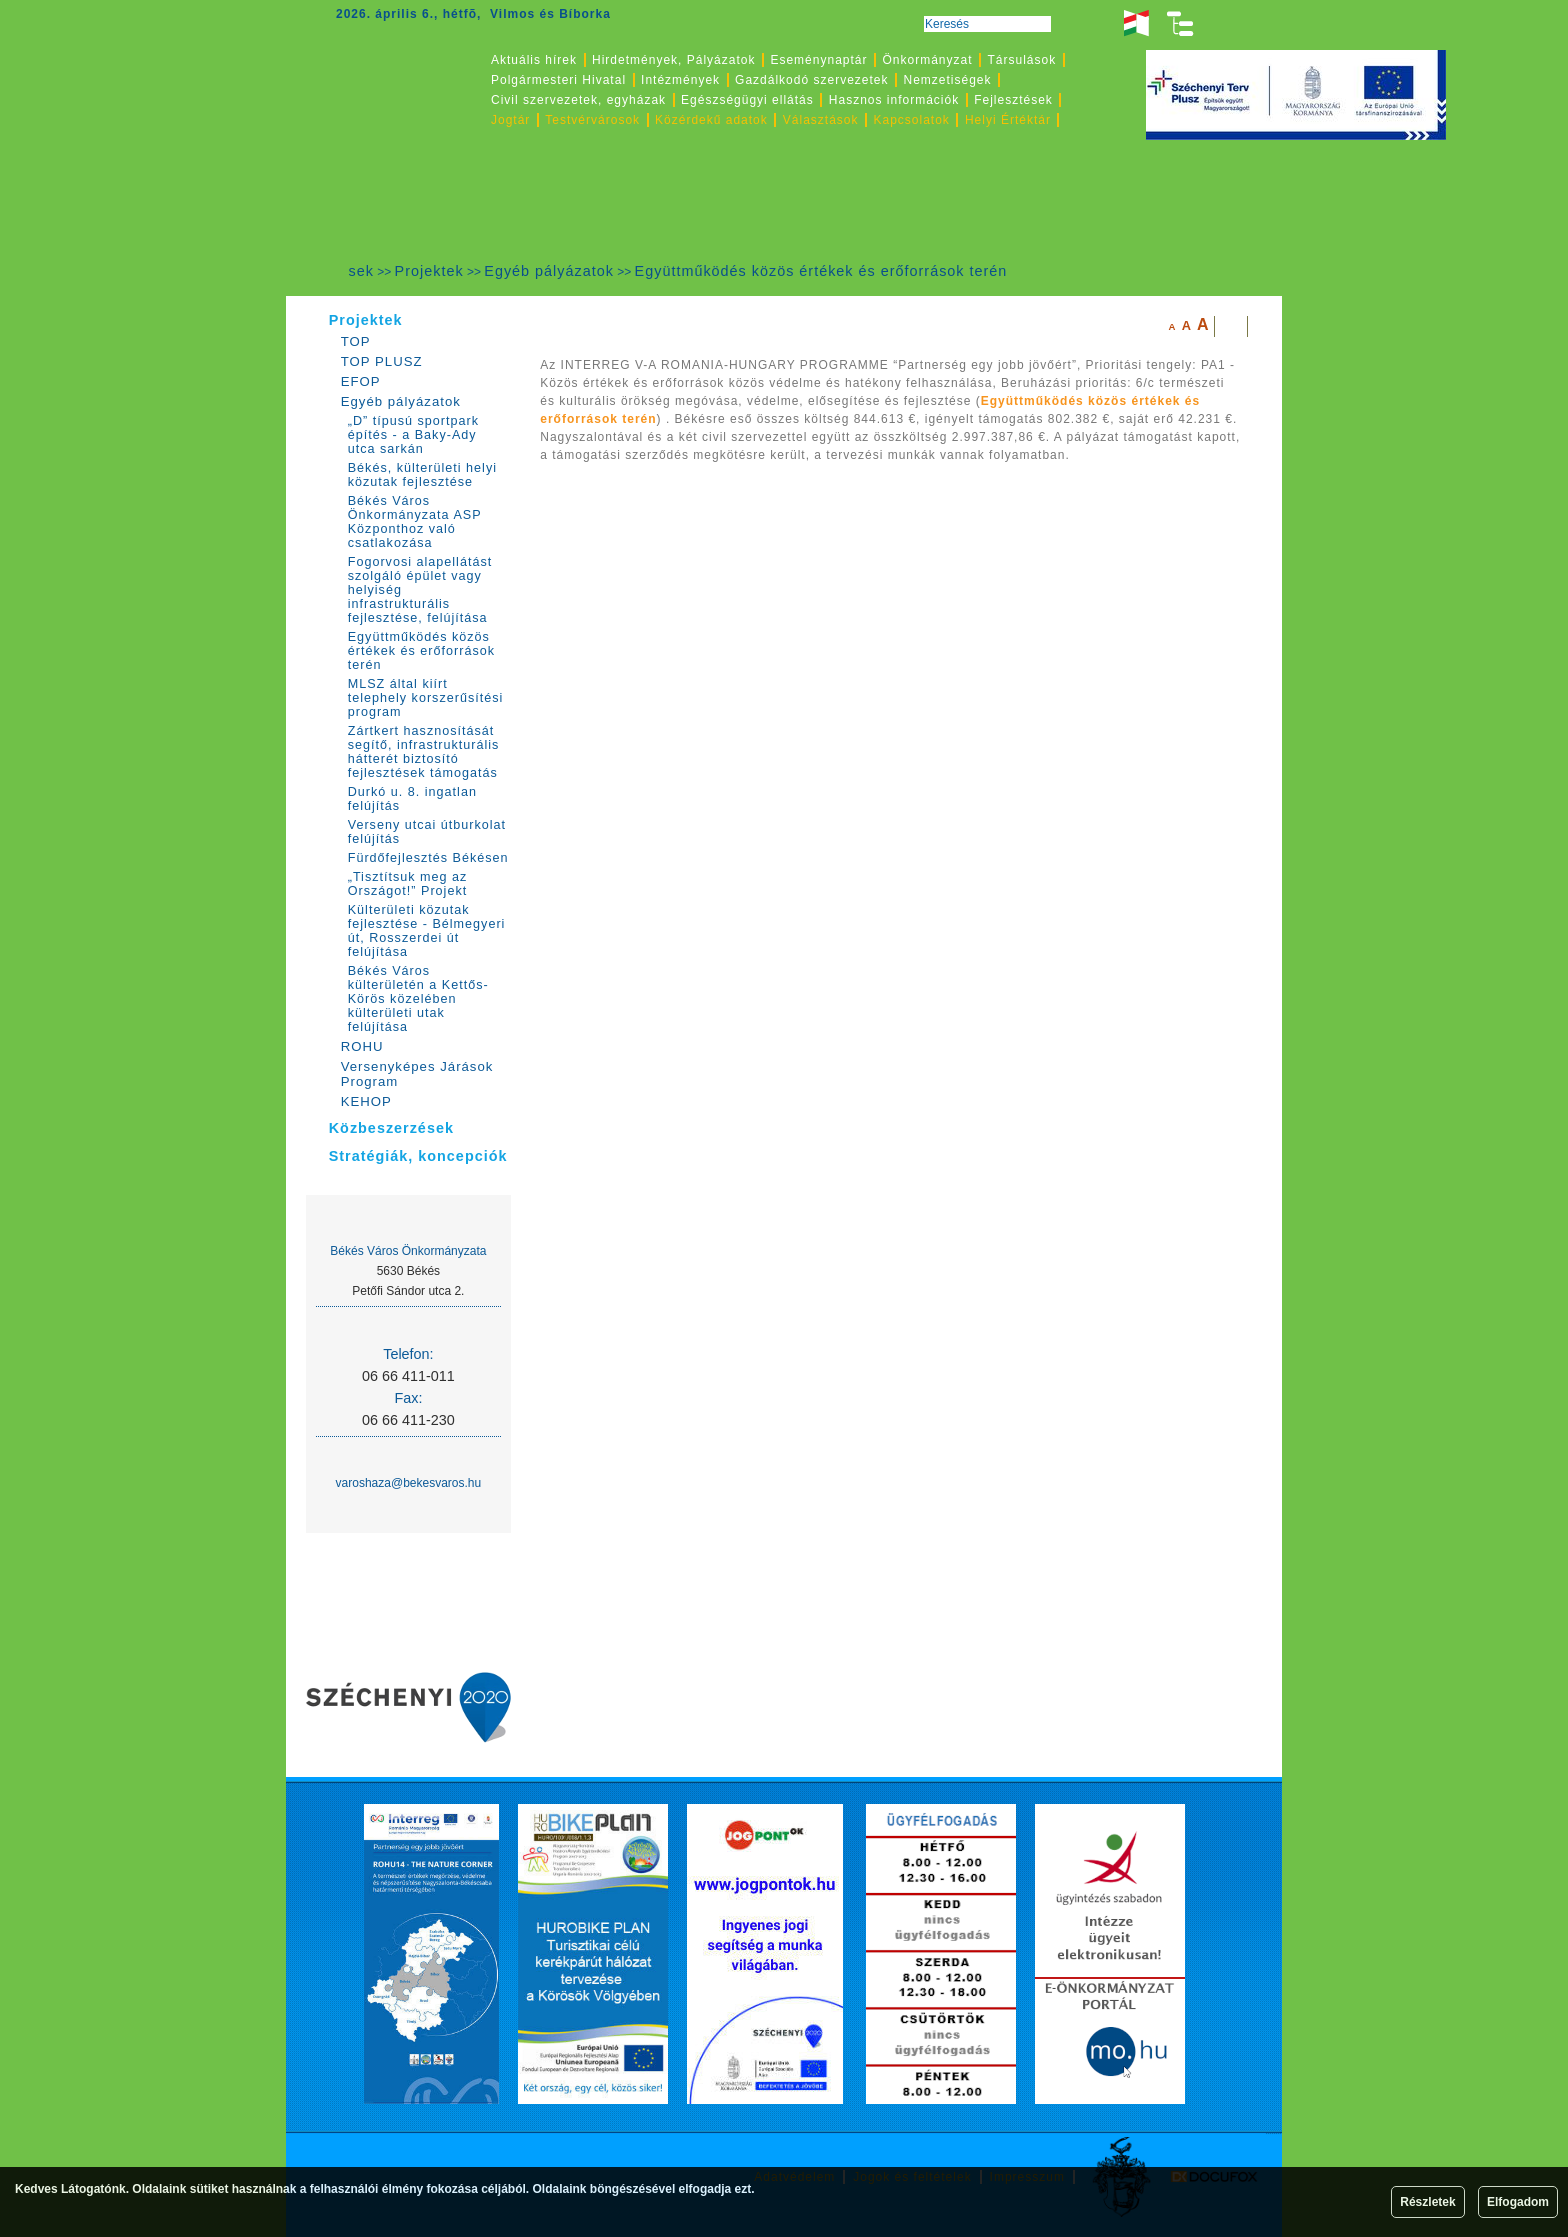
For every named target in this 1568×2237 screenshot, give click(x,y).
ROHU (362, 1046)
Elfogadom (1518, 2202)
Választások (821, 120)
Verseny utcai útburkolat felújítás (427, 832)
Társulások (1022, 60)
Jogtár (510, 120)
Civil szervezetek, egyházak (578, 100)
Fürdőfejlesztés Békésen (428, 858)
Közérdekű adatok (711, 120)
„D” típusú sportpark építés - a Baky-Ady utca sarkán (413, 435)
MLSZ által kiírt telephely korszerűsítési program (426, 698)
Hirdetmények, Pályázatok (673, 60)
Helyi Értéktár (1008, 120)
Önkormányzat (927, 60)
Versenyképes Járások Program (417, 1074)
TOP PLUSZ (382, 361)
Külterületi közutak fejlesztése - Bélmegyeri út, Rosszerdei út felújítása (427, 931)
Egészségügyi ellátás (747, 100)
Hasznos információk (894, 100)
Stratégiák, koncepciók (418, 1156)
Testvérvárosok (592, 120)
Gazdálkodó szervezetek (811, 80)
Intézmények (680, 80)
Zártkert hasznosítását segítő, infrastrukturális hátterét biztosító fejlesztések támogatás (424, 752)
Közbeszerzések (391, 1128)
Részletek (1427, 2202)
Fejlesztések (1013, 100)
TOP (356, 341)
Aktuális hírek (534, 60)
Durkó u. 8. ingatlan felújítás (412, 799)
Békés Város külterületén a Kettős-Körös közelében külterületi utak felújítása (418, 999)
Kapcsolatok (912, 120)
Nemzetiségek (948, 80)
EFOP (361, 381)
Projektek (429, 271)
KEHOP (366, 1101)
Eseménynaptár (818, 60)
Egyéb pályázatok (549, 271)
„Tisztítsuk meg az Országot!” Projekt (408, 884)
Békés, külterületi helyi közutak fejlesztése (422, 475)
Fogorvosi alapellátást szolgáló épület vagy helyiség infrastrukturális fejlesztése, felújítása (420, 590)
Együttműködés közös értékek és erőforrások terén (821, 271)
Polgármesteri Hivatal (558, 80)
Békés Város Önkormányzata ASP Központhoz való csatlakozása (415, 522)
